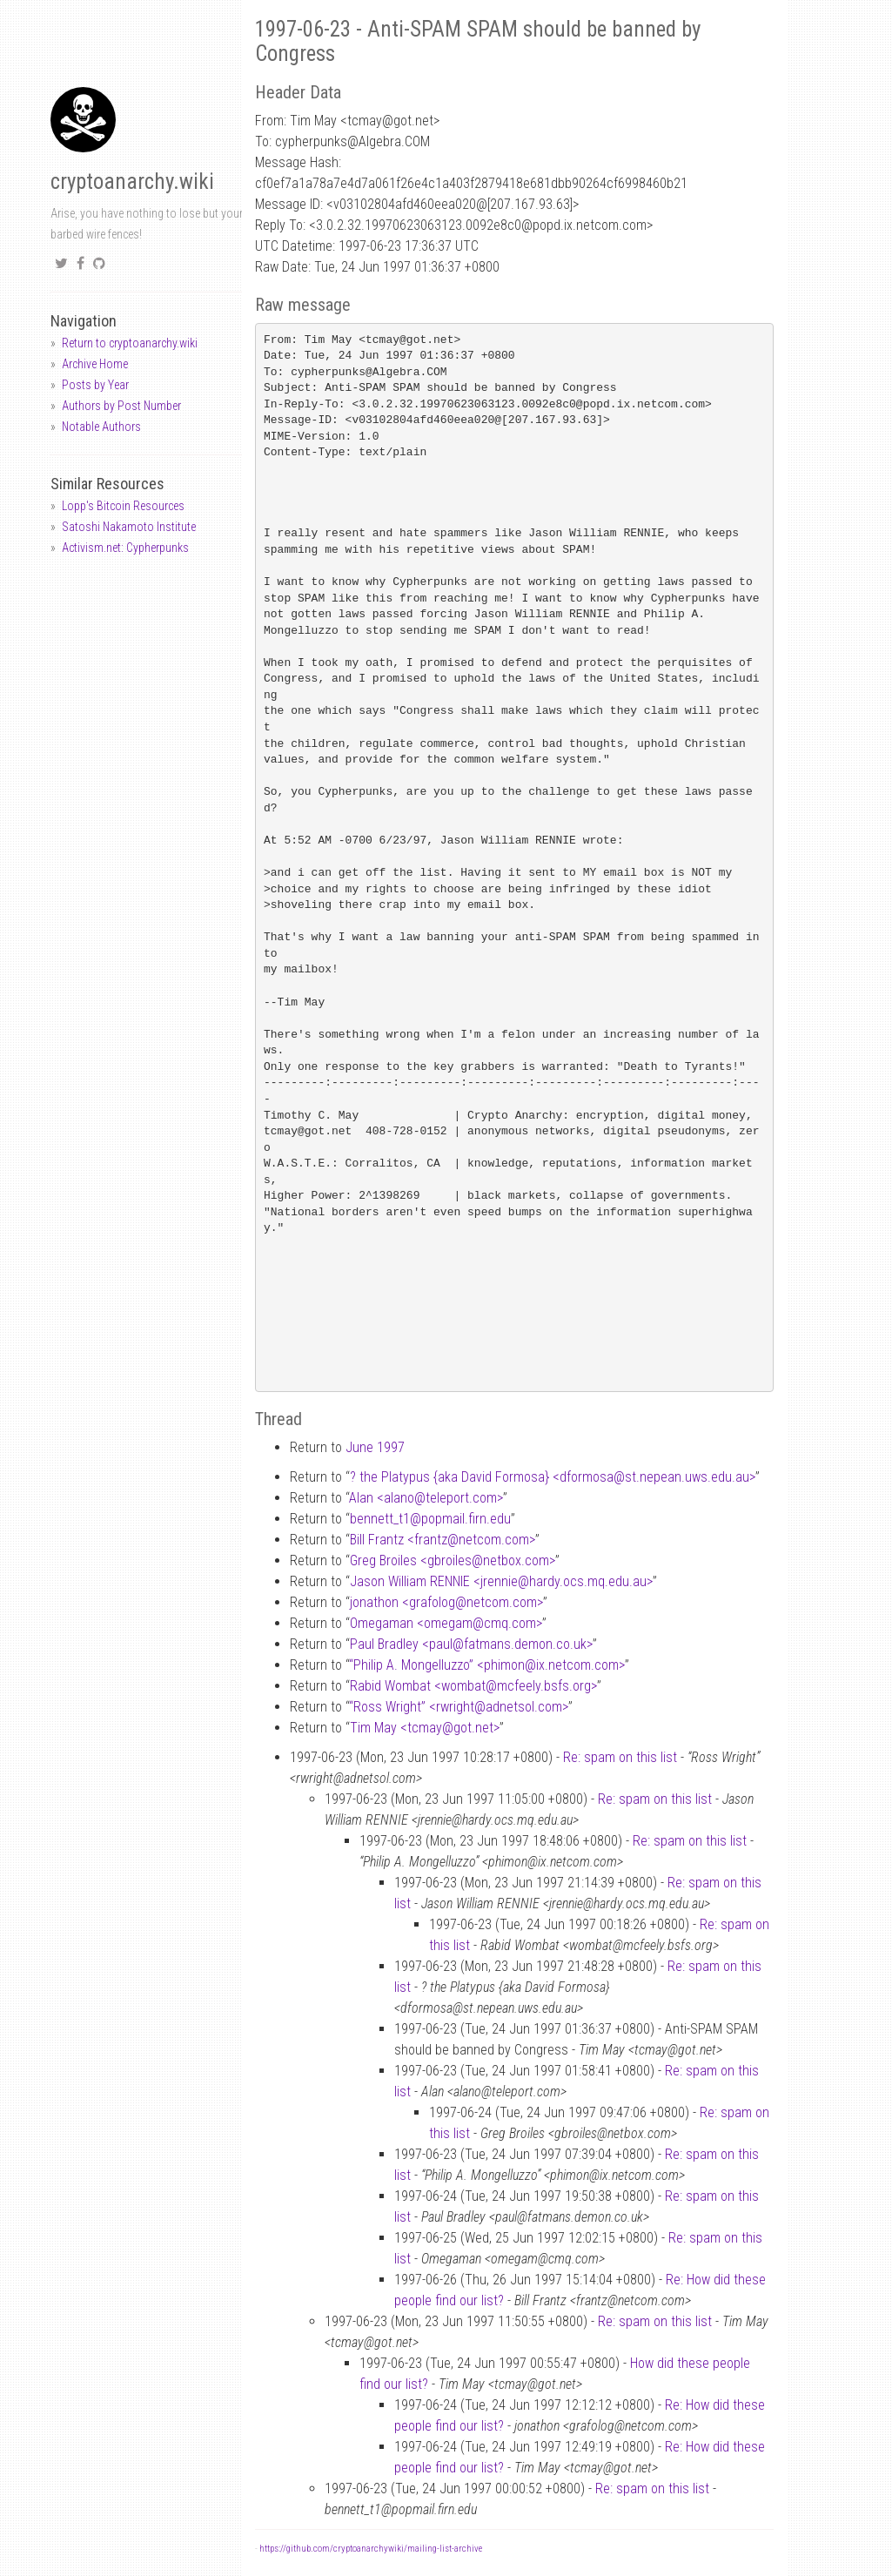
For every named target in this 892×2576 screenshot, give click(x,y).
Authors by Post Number (121, 406)
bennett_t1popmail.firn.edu (430, 1518)
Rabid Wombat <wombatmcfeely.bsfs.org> (473, 1686)
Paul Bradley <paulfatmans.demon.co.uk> (471, 1644)
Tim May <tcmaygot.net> (425, 1727)
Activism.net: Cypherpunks (125, 548)
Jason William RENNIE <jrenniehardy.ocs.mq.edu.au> (501, 1581)
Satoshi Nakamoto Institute (129, 527)
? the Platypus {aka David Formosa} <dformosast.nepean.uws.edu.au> (552, 1477)
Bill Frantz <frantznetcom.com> (442, 1539)
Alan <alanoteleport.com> (426, 1498)
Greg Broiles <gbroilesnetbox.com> (452, 1560)
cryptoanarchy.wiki (132, 181)
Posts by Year (95, 385)
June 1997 (375, 1447)
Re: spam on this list (620, 1757)
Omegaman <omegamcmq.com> (446, 1623)
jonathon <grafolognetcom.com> (446, 1602)
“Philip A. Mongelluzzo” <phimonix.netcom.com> (487, 1665)
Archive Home (95, 364)
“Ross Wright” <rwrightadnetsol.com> (458, 1706)
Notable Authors (101, 427)
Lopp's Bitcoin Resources (123, 506)
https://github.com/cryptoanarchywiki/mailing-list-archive (370, 2548)
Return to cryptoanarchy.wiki (130, 343)
